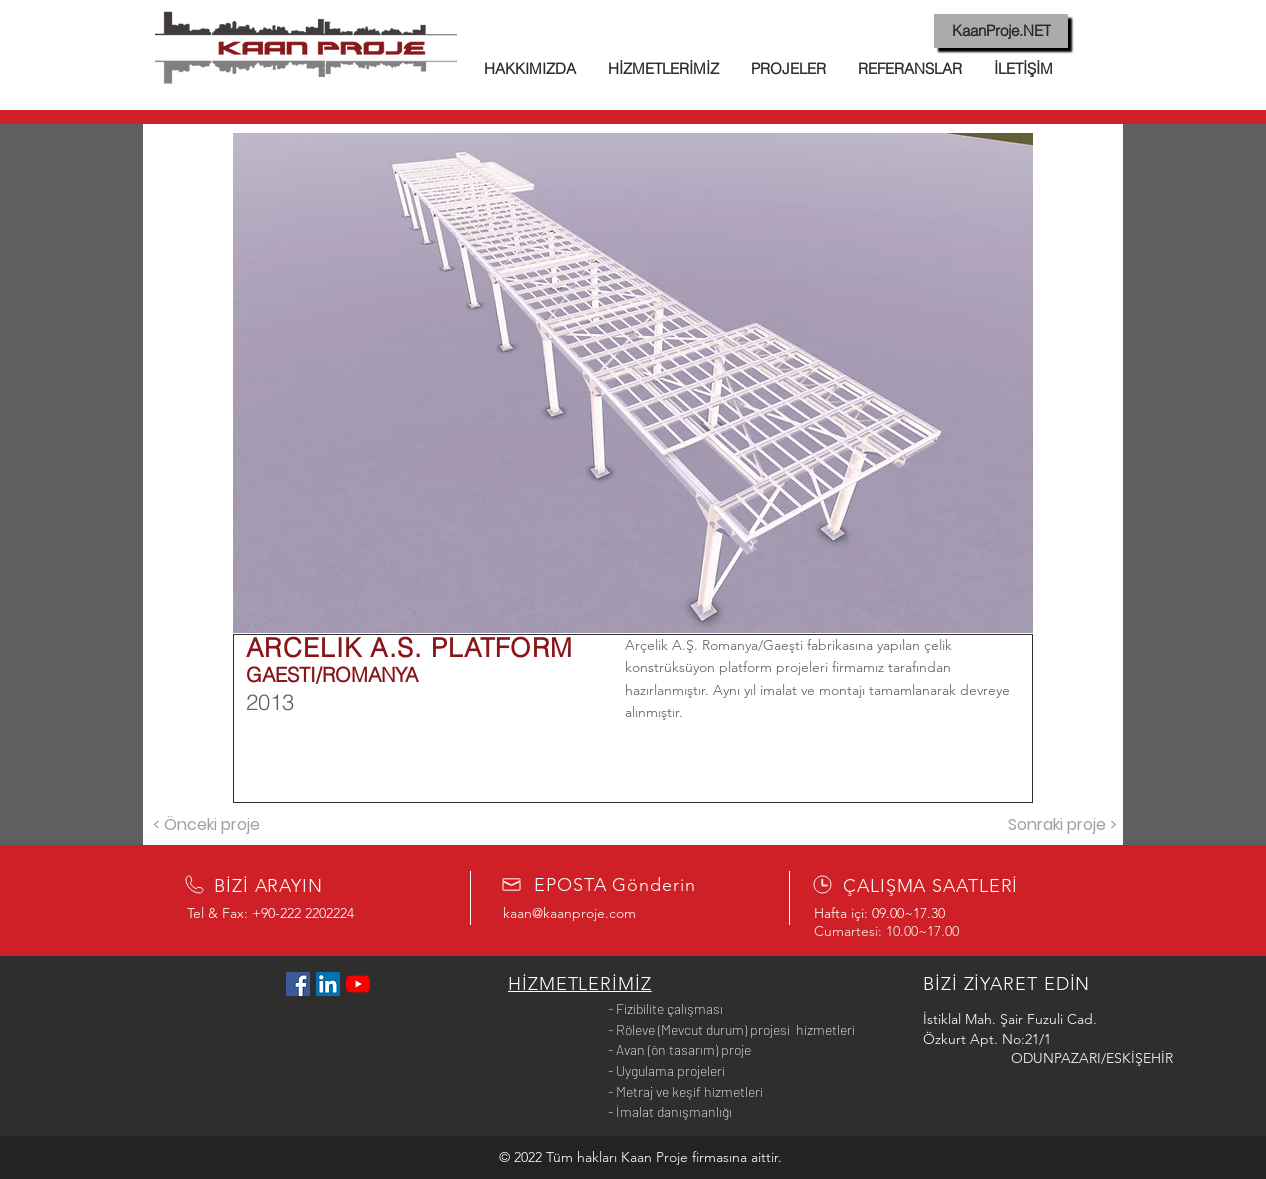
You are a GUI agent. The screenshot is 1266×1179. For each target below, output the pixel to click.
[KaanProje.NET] (1001, 31)
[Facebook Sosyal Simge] (298, 984)
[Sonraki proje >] (1062, 825)
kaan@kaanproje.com (569, 913)
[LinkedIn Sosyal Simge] (328, 984)
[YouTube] (358, 984)
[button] (633, 383)
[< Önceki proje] (206, 825)
